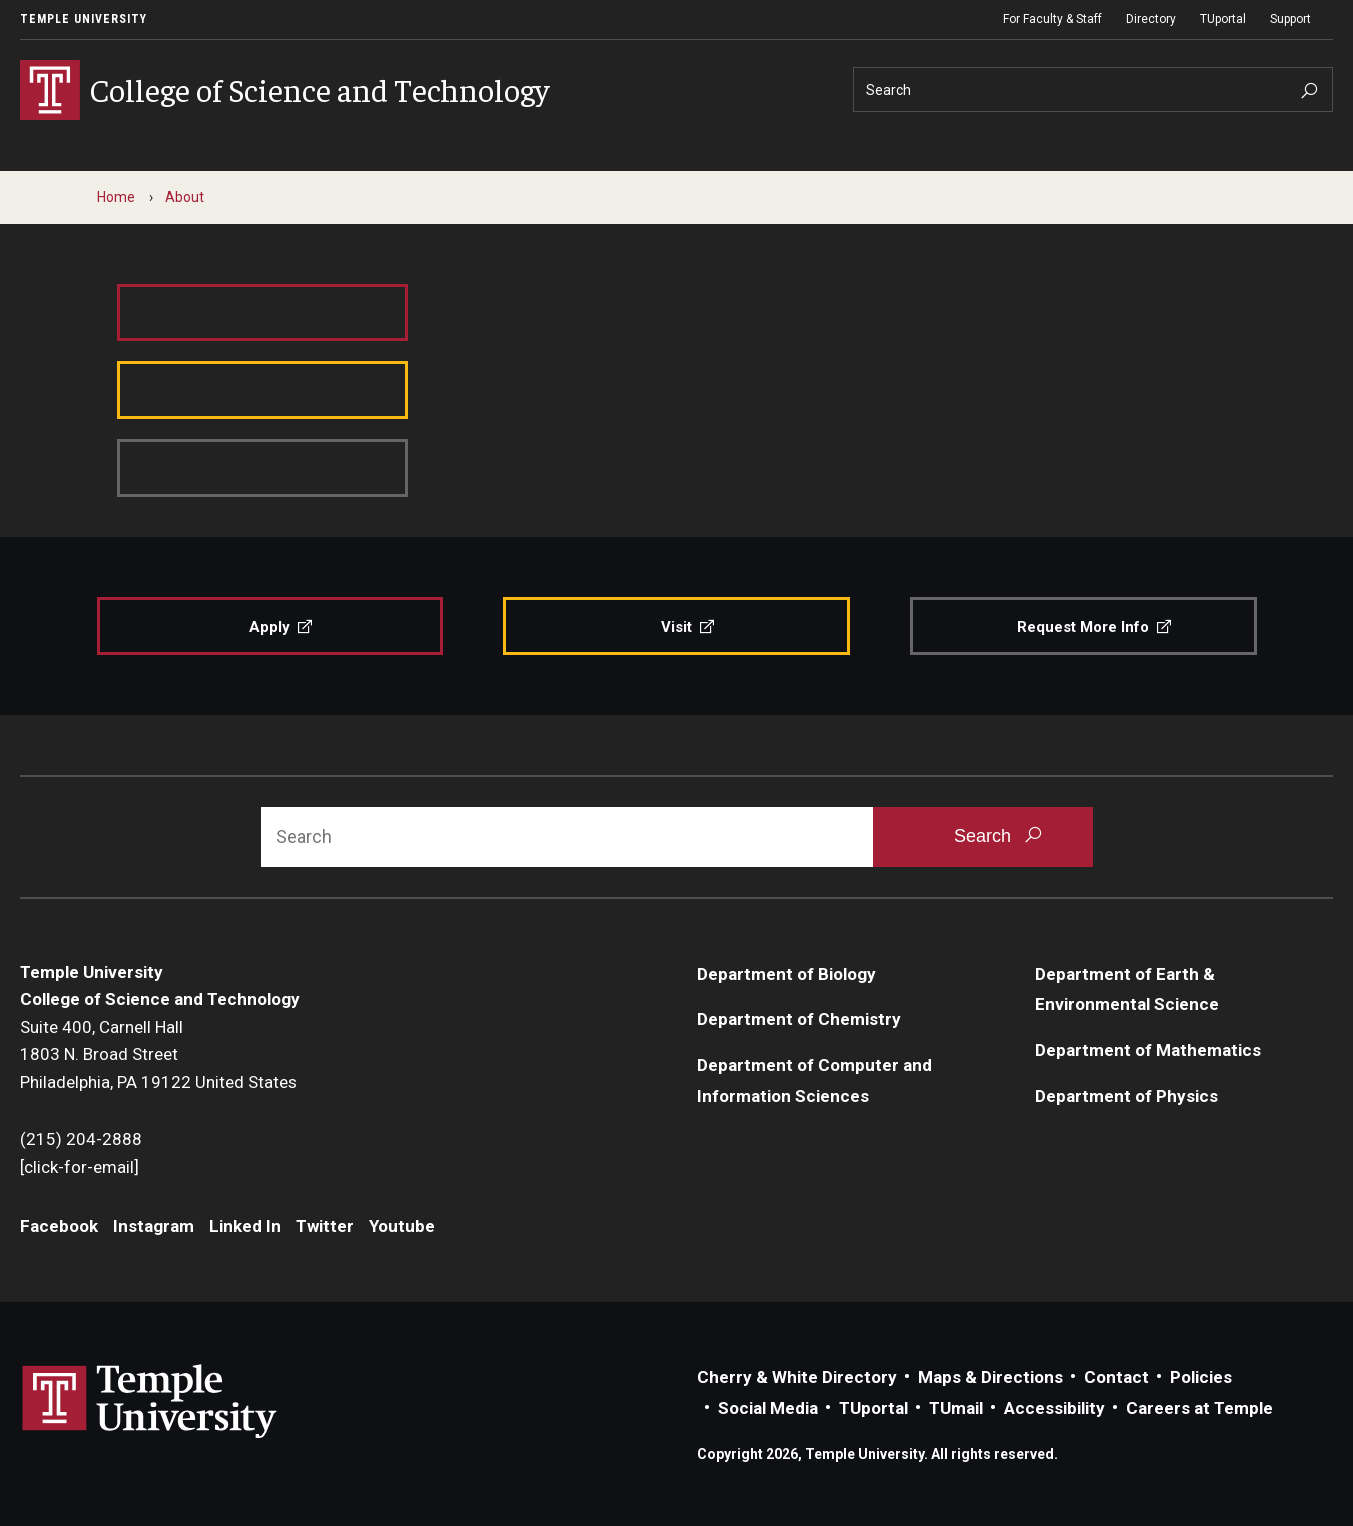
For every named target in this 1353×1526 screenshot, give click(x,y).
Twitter (325, 1226)
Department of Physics (1126, 1096)
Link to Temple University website (150, 1402)
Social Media (768, 1408)
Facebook (59, 1226)
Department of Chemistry (799, 1019)
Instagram (153, 1226)
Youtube (402, 1226)
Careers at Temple (1199, 1408)
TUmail (956, 1408)
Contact (1116, 1377)
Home (116, 197)
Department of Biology (786, 974)
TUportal (1223, 19)
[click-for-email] (79, 1167)
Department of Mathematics (1148, 1050)
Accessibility (1054, 1408)
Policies (1201, 1377)
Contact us (527, 447)
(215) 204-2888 (81, 1139)
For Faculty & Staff (1052, 19)
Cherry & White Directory (797, 1377)
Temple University (83, 19)
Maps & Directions (990, 1377)
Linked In (245, 1226)
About (184, 197)
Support (1290, 19)
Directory (1151, 19)
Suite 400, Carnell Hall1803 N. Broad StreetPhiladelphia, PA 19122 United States (158, 1054)
